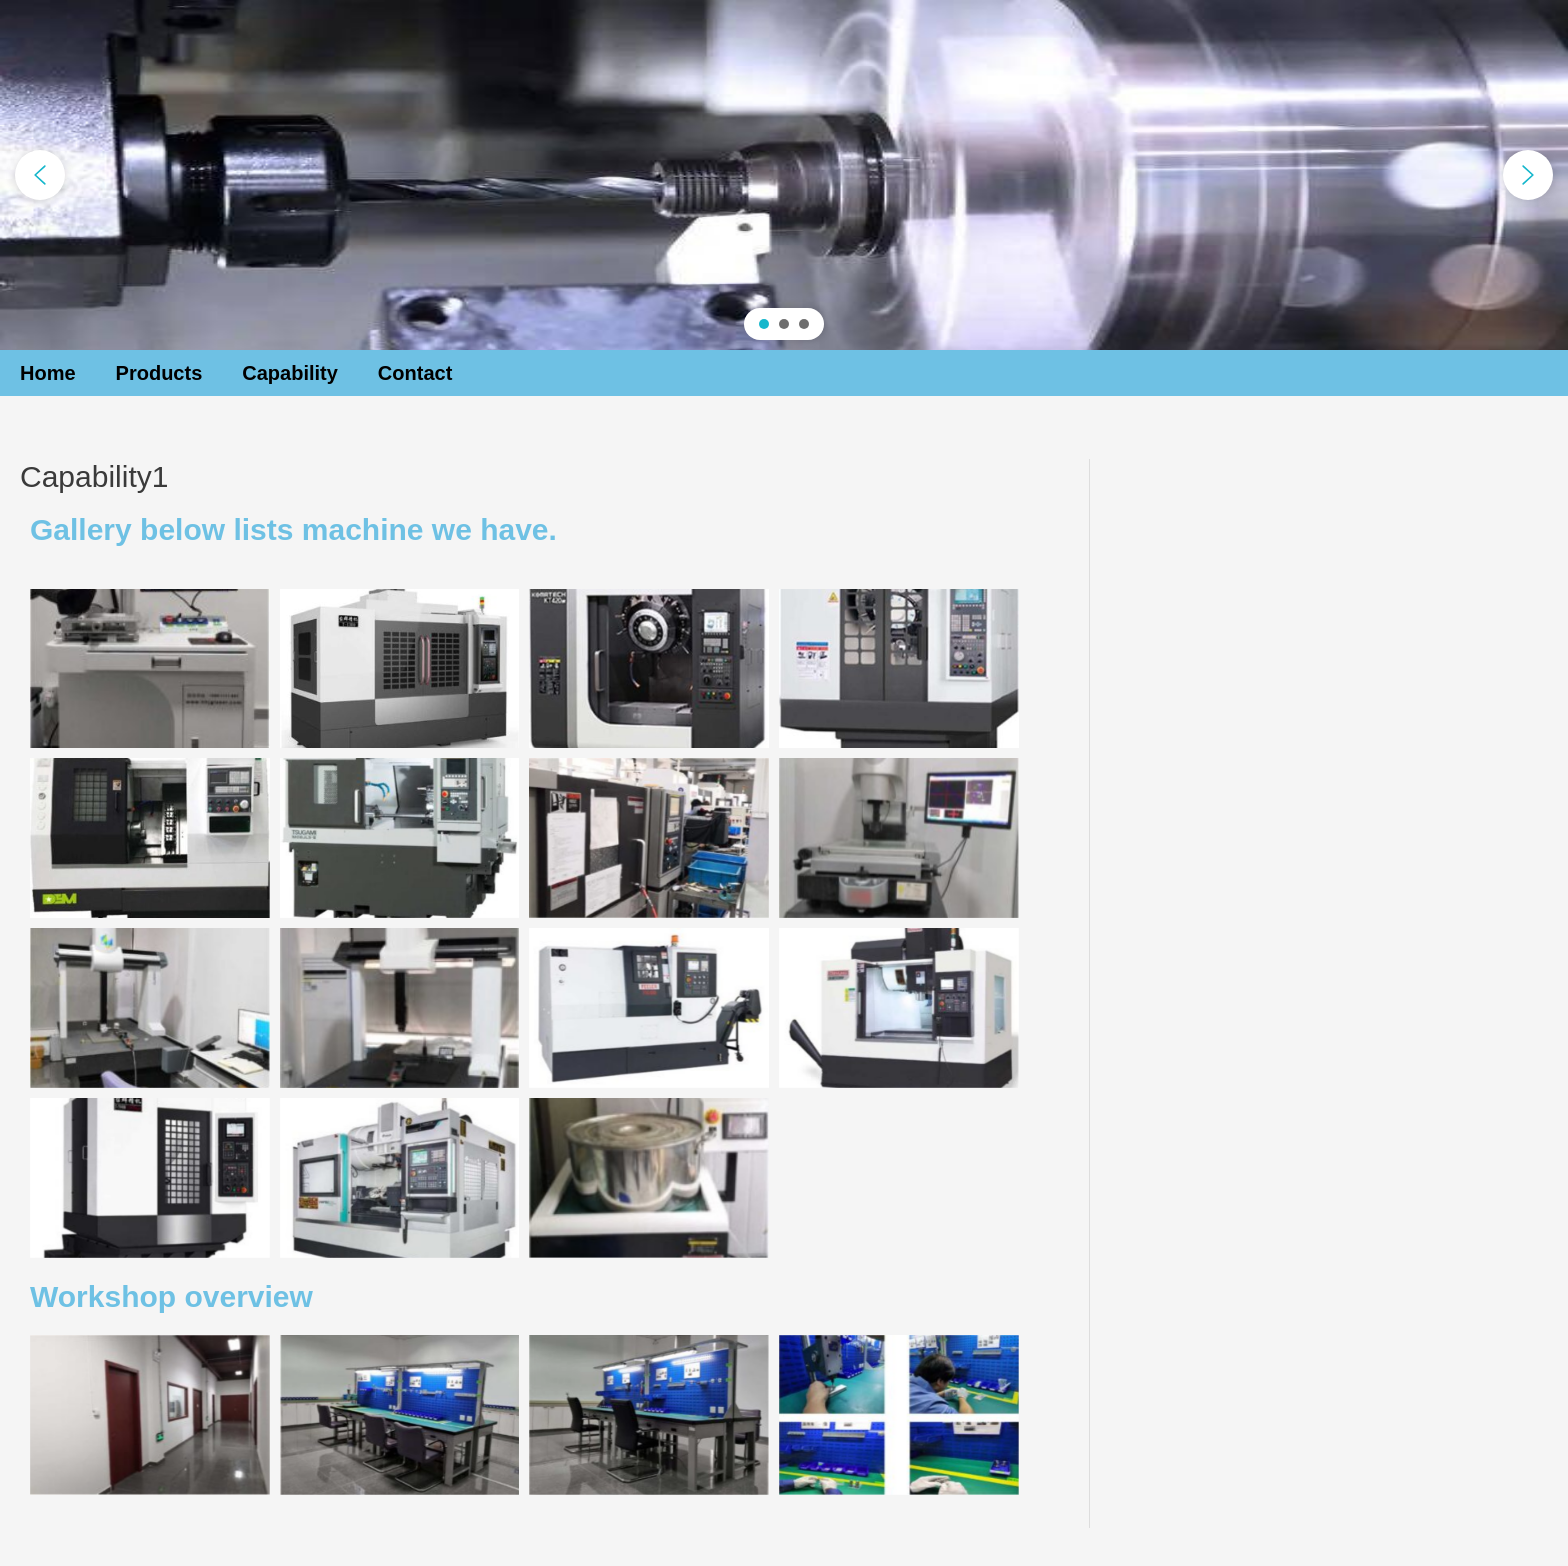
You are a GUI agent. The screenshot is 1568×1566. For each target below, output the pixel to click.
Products (159, 373)
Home (48, 373)
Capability (290, 373)
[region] (784, 175)
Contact (415, 373)
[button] (40, 175)
